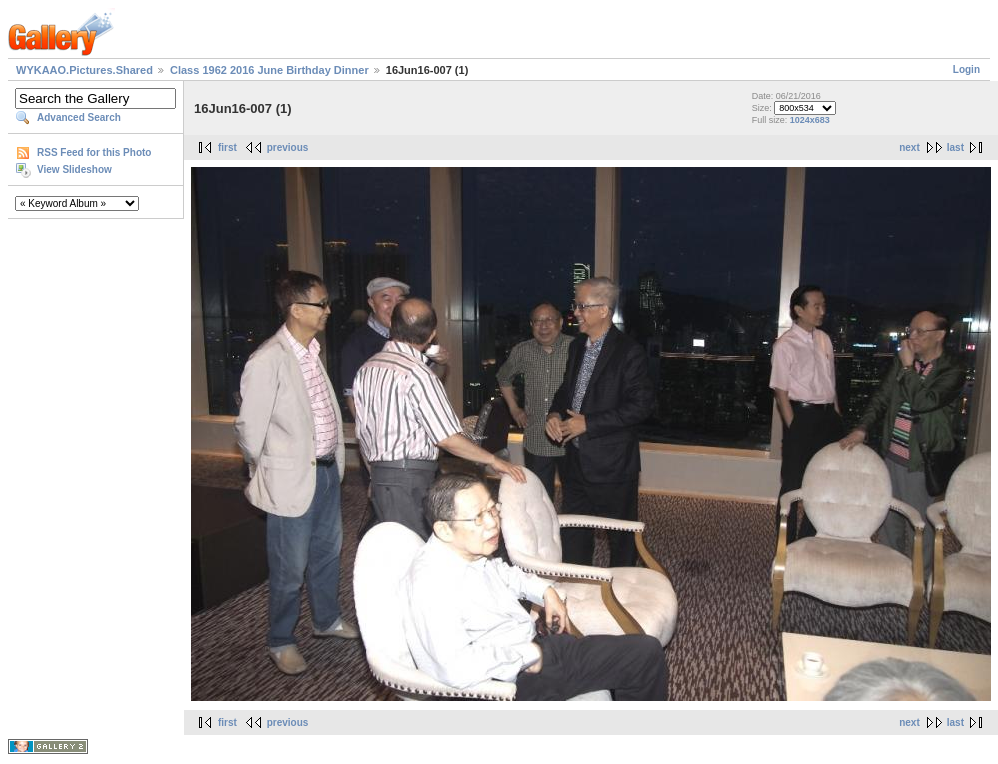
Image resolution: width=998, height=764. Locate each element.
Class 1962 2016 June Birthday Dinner (269, 70)
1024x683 (810, 120)
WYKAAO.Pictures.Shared (84, 70)
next (909, 147)
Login (966, 69)
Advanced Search (79, 117)
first (227, 147)
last (955, 147)
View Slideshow (74, 169)
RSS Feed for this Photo (94, 152)
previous (288, 147)
